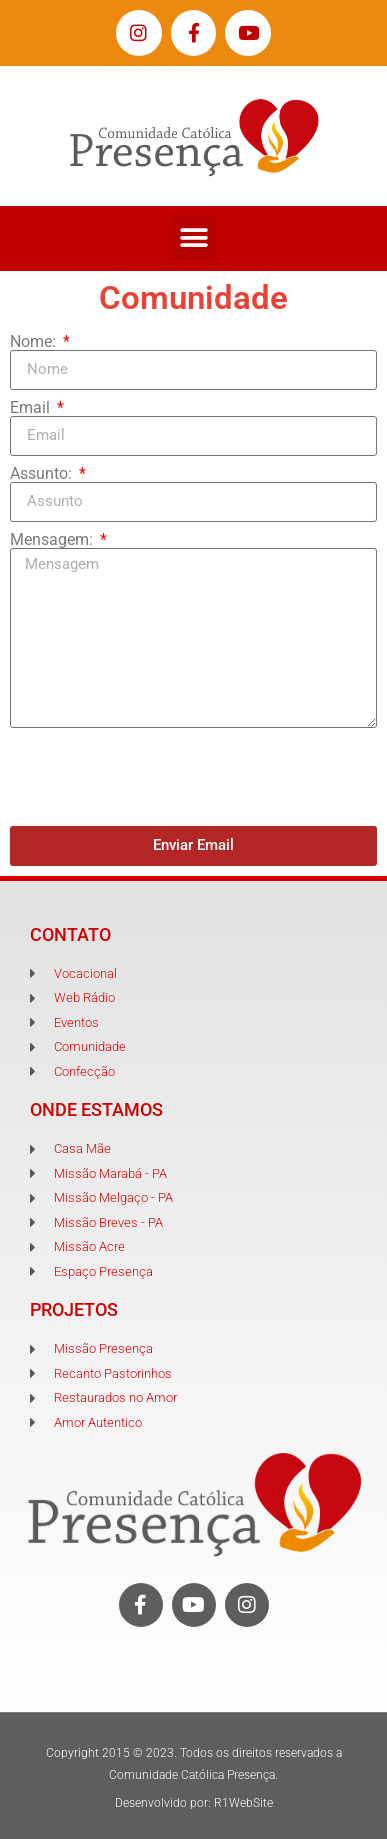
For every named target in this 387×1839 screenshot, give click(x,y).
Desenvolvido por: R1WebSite (194, 1803)
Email (32, 408)
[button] (193, 238)
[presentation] (162, 777)
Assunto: (43, 474)
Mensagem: (53, 540)
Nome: (35, 342)
